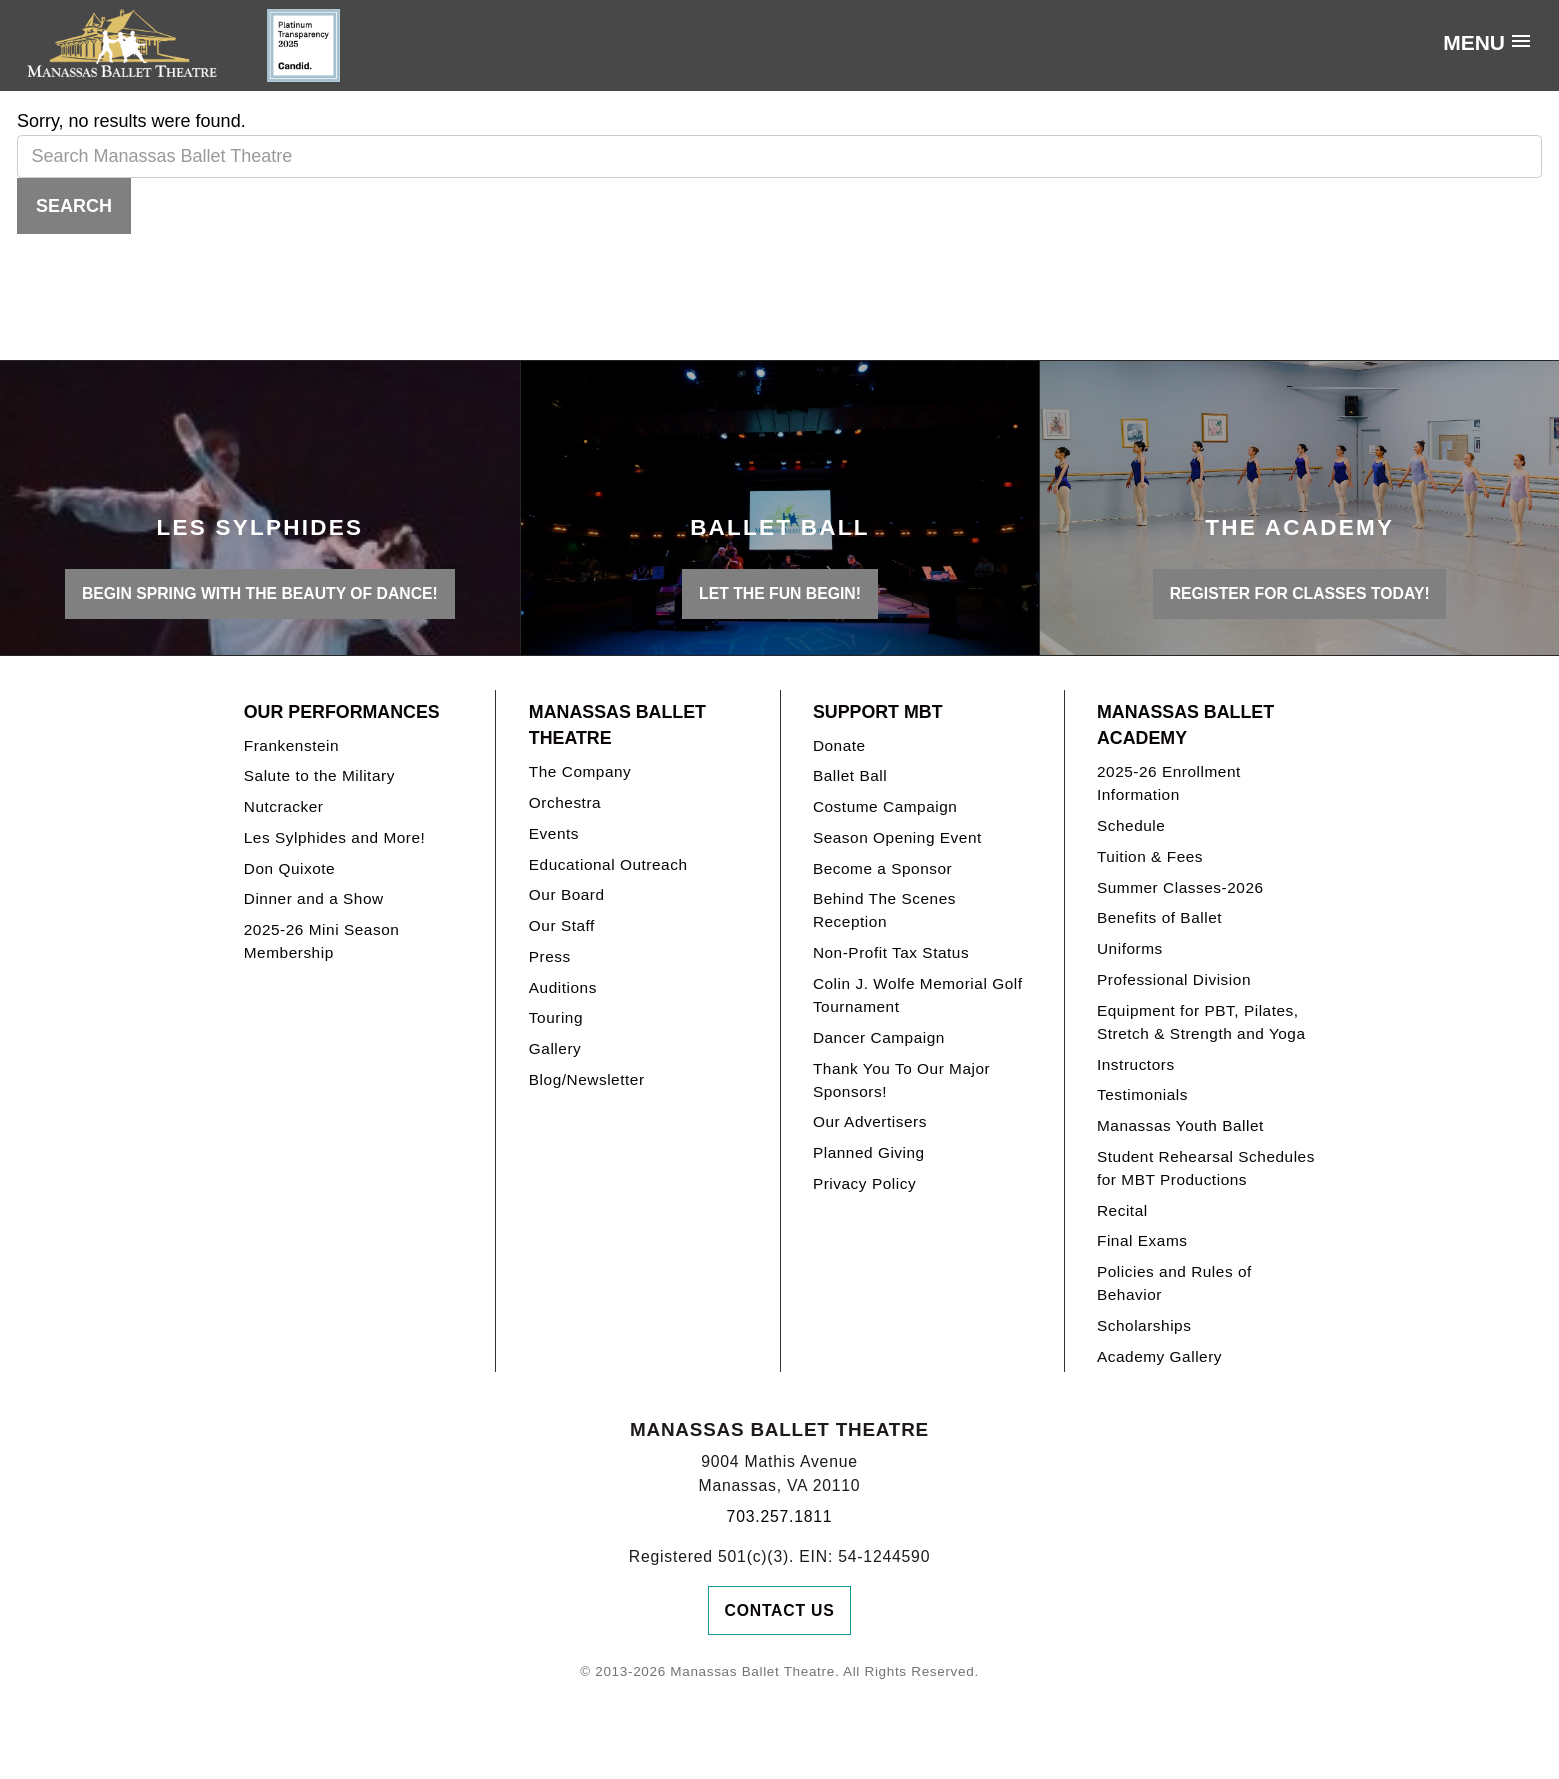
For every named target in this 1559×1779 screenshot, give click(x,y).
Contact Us (780, 1610)
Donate (839, 745)
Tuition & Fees (1150, 856)
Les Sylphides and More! (335, 837)
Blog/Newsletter (587, 1079)
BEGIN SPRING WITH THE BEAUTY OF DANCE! (260, 593)
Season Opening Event (897, 837)
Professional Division (1174, 979)
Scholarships (1144, 1325)
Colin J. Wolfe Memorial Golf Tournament (918, 995)
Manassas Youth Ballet (1180, 1125)
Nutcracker (284, 806)
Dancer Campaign (879, 1037)
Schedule (1131, 825)
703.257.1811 (780, 1516)
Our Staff (562, 925)
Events (554, 833)
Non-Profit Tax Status (891, 952)
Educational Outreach (608, 864)
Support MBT (878, 712)
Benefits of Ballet (1159, 917)
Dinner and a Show (314, 898)
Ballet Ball (850, 775)
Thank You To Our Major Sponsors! (901, 1080)
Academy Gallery (1159, 1356)
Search (74, 206)
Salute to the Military (319, 775)
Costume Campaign (885, 806)
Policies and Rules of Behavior (1174, 1283)
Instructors (1136, 1064)
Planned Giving (869, 1152)
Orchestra (565, 802)
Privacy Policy (864, 1183)
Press (550, 956)
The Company (580, 771)
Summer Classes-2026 (1180, 887)
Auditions (563, 987)
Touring (556, 1017)
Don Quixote (289, 868)
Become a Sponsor (882, 868)
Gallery (555, 1048)
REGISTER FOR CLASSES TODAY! (1300, 593)
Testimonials (1142, 1094)
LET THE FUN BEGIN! (780, 593)
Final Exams (1142, 1240)
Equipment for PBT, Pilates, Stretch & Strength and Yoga (1201, 1022)
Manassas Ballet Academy (1185, 725)
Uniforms (1130, 948)
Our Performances (342, 712)
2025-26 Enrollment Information (1169, 783)
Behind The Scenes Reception (884, 910)
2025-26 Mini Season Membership (322, 941)
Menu (1474, 42)
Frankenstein (291, 745)
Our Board (567, 894)
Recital (1122, 1210)
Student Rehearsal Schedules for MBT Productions (1206, 1168)
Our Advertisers (870, 1121)
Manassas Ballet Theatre (617, 725)
